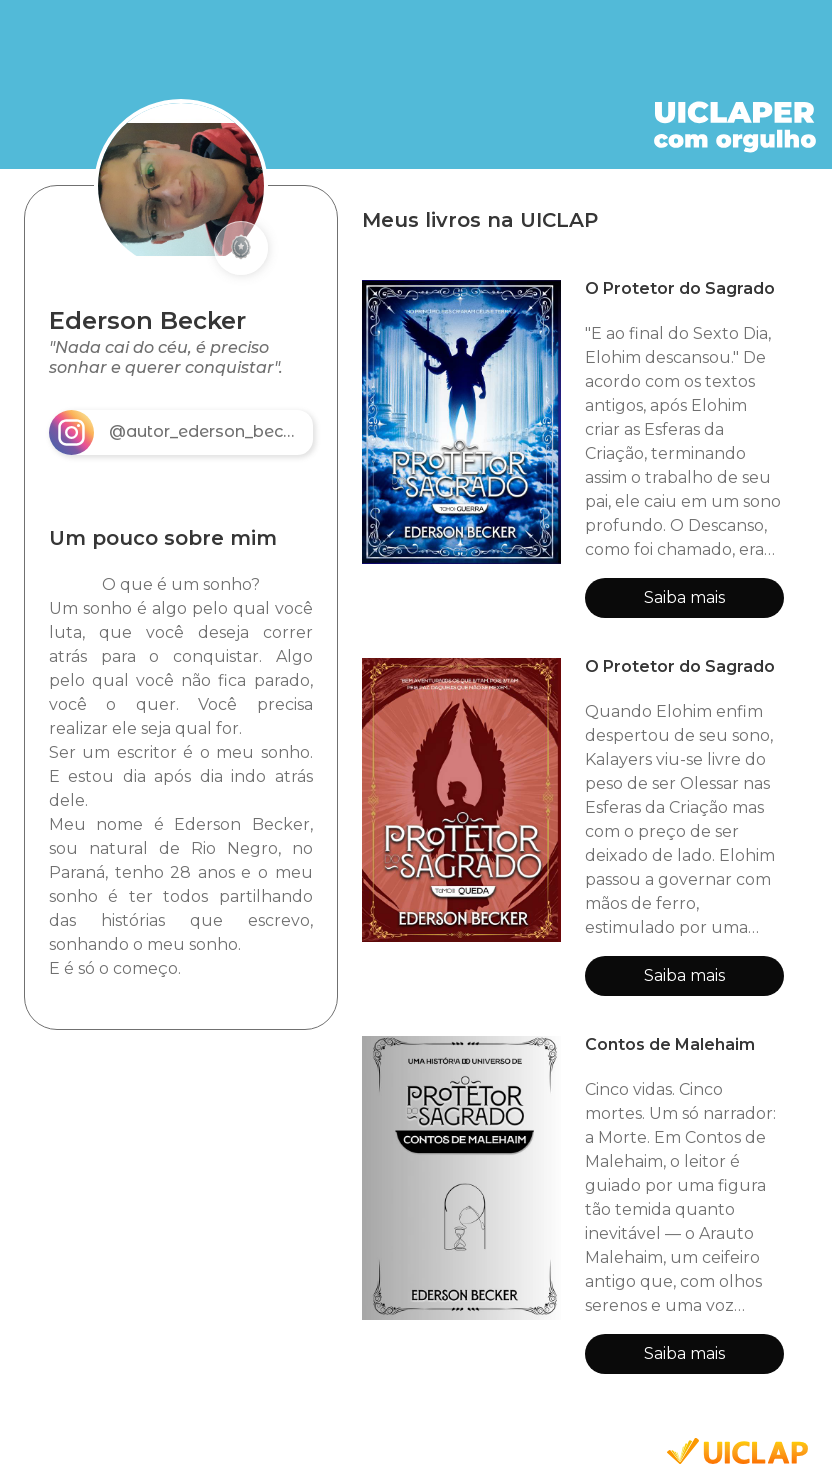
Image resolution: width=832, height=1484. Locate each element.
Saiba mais (684, 597)
